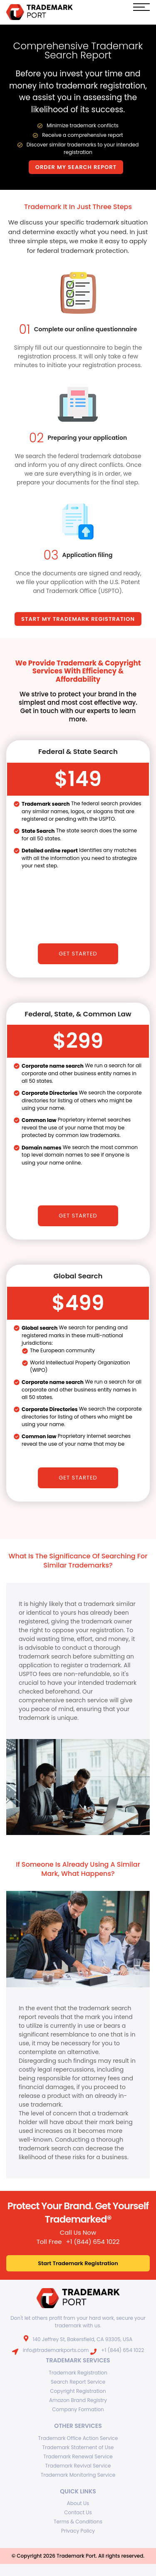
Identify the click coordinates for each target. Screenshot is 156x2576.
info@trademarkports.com (56, 2349)
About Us (78, 2502)
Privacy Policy (78, 2530)
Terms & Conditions (78, 2521)
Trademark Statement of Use (78, 2446)
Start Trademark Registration (78, 2262)
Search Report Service (78, 2380)
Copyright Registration (78, 2390)
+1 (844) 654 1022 (92, 2241)
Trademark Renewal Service (77, 2455)
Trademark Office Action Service (78, 2437)
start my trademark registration (78, 618)
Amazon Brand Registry (78, 2399)
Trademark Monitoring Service (78, 2474)
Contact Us (78, 2512)
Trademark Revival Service (78, 2464)
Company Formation (78, 2408)
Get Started (78, 953)
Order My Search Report (75, 167)
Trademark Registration (78, 2371)
